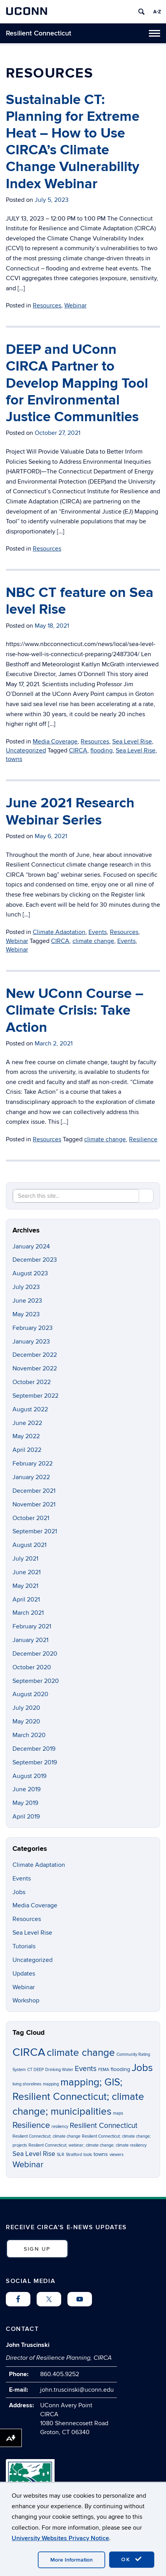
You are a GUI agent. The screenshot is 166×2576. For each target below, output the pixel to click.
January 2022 (31, 1477)
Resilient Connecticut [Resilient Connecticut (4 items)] (104, 2125)
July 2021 (25, 1559)
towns (14, 759)
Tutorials (23, 1946)
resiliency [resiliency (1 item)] (59, 2126)
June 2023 (27, 1301)
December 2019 (33, 1749)
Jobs (18, 1892)
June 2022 (27, 1423)
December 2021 (33, 1491)
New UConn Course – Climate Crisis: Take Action (74, 1010)
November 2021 (33, 1504)
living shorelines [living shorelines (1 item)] (26, 2084)
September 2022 (35, 1396)
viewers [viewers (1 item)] (116, 2154)
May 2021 (25, 1586)
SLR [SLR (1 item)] (60, 2154)
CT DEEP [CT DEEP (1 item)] (35, 2069)
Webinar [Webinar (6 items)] (27, 2164)
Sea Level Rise (132, 741)
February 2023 (32, 1328)
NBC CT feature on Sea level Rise (80, 601)
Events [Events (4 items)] (86, 2068)
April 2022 (26, 1450)
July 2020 (26, 1708)
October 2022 (31, 1382)
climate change (93, 941)
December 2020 (34, 1654)
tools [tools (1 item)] (87, 2154)
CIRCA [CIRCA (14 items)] (28, 2052)
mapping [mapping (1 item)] (51, 2084)
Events (97, 932)
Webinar (75, 305)
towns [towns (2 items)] (101, 2154)
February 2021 (31, 1626)
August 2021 (29, 1545)
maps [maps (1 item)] (118, 2113)
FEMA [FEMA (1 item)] (103, 2069)
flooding (101, 750)
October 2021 (30, 1518)
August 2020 (30, 1694)
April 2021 (26, 1599)
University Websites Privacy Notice (60, 2538)
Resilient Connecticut (38, 33)
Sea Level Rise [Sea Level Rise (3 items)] (33, 2154)
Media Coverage (55, 741)
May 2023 (26, 1314)
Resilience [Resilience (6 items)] (31, 2125)
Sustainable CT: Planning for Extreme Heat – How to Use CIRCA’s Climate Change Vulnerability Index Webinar (73, 141)
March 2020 (29, 1735)
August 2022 (30, 1409)
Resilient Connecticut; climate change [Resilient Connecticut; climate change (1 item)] (46, 2136)
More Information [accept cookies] (71, 2560)
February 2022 (32, 1463)
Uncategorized (26, 750)
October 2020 (31, 1667)
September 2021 (34, 1531)
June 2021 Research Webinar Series (70, 811)
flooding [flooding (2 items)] (120, 2069)
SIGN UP (37, 2249)
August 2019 (29, 1776)
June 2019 (26, 1789)
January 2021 (30, 1640)
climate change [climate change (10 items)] (81, 2052)
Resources (47, 305)
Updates (23, 1973)
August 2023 (30, 1273)
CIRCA (78, 750)
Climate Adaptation (59, 932)
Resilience (143, 1139)
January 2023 (31, 1341)
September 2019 (34, 1762)
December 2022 (34, 1355)
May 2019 (25, 1803)
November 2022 (34, 1368)
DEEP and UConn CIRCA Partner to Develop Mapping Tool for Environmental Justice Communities (77, 383)
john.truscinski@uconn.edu (77, 2390)
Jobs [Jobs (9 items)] (142, 2068)
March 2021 (28, 1613)
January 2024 (31, 1246)
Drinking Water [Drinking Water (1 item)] (59, 2069)
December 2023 (34, 1260)
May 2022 (26, 1436)
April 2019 (26, 1816)
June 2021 (26, 1572)
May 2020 (26, 1721)
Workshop (25, 2000)
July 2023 (26, 1287)
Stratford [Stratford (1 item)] (74, 2154)
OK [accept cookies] (131, 2559)
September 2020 (35, 1681)
